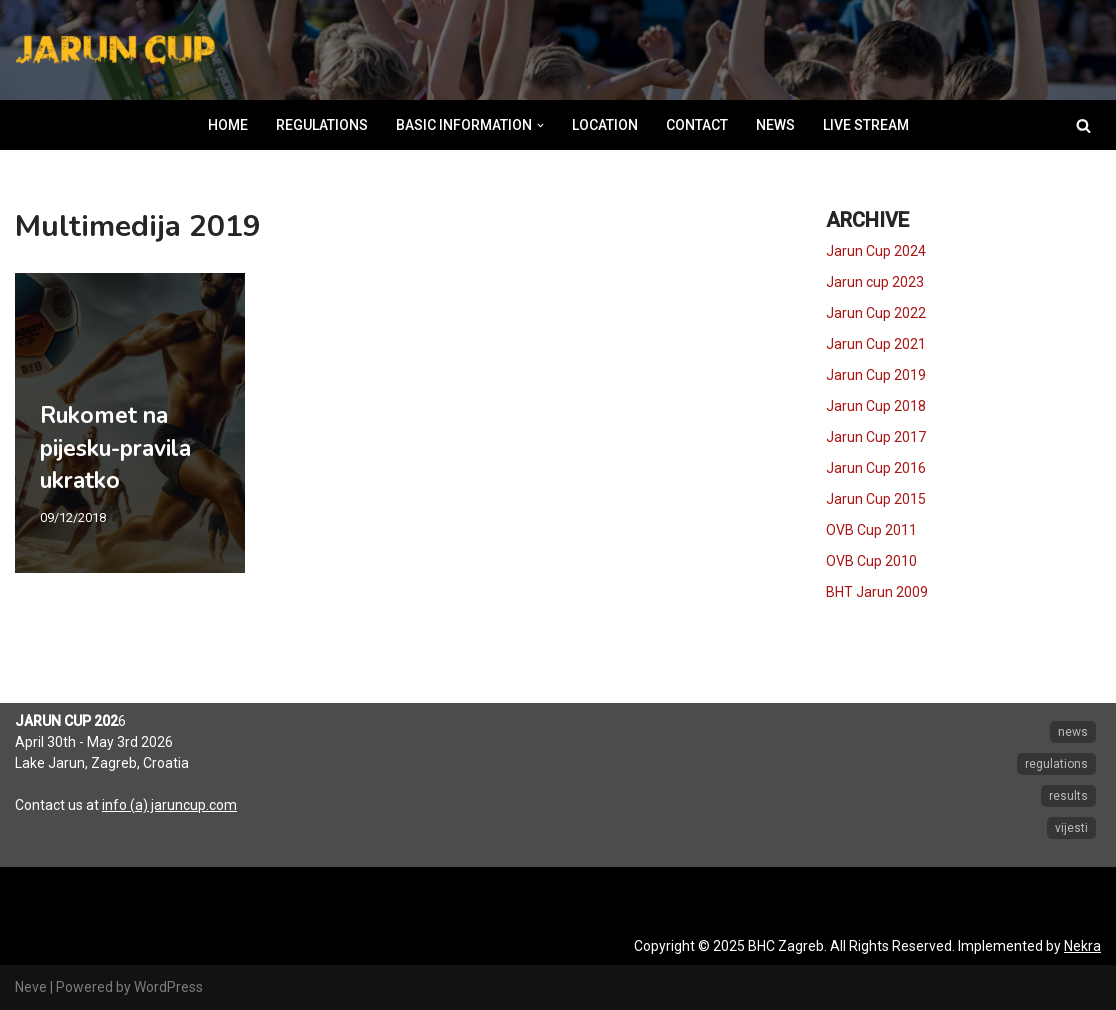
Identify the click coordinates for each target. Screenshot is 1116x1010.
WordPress (168, 987)
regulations (1056, 764)
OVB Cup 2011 (871, 530)
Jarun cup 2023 (875, 282)
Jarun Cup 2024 (876, 251)
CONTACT (697, 125)
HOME (228, 125)
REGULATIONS (322, 125)
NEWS (775, 125)
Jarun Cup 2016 (876, 468)
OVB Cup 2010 (871, 561)
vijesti (1071, 828)
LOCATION (605, 125)
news (1073, 732)
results (1068, 796)
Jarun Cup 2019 (876, 375)
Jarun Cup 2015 (876, 499)
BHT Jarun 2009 (877, 592)
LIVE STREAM (866, 125)
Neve (31, 987)
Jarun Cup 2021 (876, 344)
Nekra (1082, 946)
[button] (540, 125)
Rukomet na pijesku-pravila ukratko (115, 447)
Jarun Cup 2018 (876, 406)
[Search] (1083, 125)
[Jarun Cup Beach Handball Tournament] (115, 50)
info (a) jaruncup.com (169, 805)
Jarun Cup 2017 (876, 437)
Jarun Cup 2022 (876, 313)
